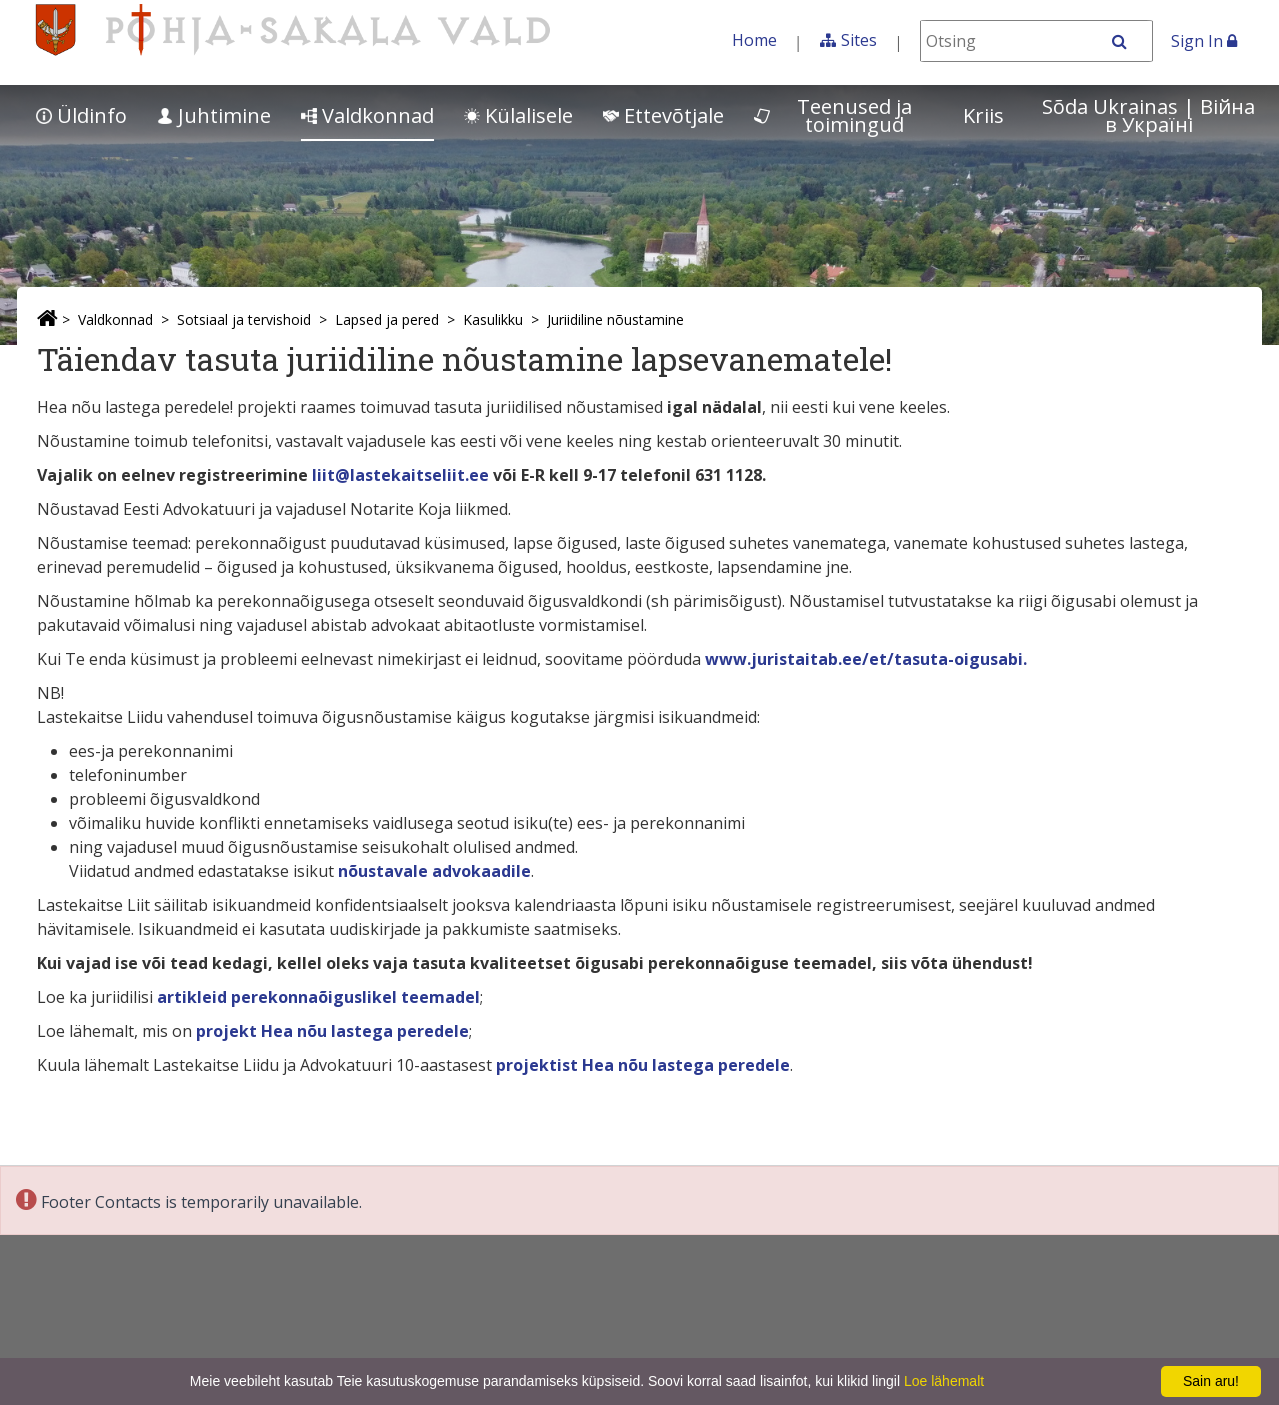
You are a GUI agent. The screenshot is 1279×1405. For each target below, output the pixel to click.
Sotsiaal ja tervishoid (244, 319)
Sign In (1204, 41)
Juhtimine (214, 115)
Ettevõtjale (663, 115)
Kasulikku (493, 319)
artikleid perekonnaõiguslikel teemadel (318, 997)
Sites (859, 40)
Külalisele (518, 115)
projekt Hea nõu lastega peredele (332, 1031)
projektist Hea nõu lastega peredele (643, 1065)
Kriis (983, 115)
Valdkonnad (367, 115)
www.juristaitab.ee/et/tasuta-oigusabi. (866, 659)
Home (754, 40)
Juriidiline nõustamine (615, 319)
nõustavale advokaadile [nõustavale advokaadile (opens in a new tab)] (434, 871)
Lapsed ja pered (387, 319)
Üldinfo (81, 115)
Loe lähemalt (944, 1381)
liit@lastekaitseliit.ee (400, 475)
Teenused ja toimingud (833, 115)
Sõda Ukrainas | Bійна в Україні (1148, 115)
